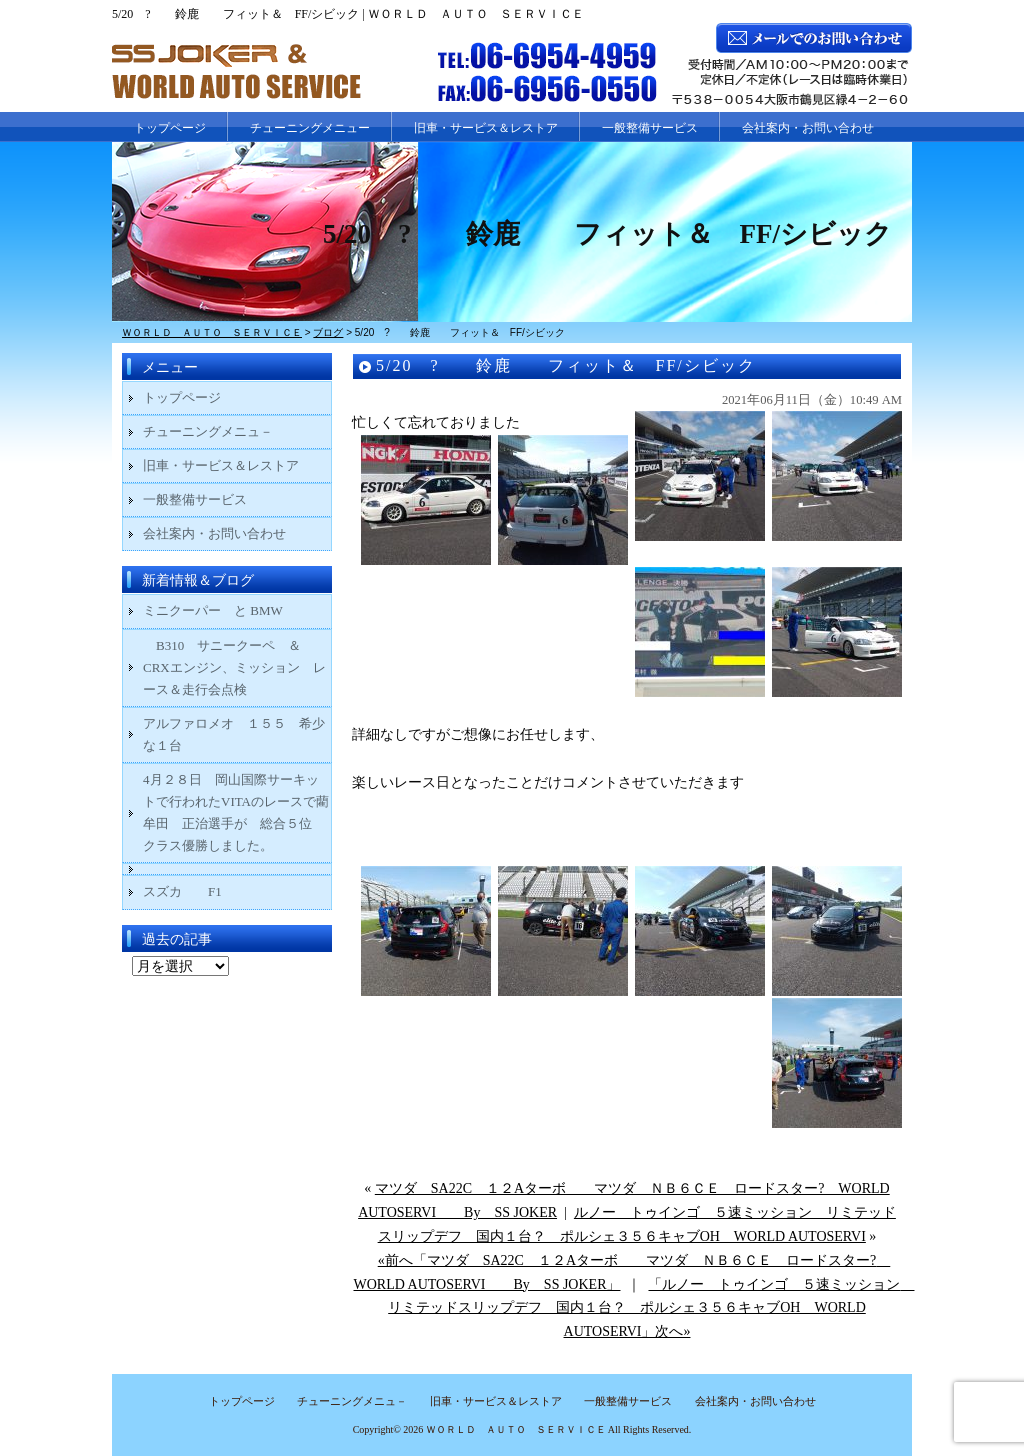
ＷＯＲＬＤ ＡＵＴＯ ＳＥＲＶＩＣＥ (516, 1429)
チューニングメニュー (310, 128)
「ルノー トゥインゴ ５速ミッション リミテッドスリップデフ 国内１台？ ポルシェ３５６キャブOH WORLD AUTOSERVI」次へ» (651, 1308)
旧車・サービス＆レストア (486, 128)
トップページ (170, 128)
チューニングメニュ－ (208, 431)
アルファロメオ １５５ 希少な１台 (234, 734)
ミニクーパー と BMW (213, 610)
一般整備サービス (650, 128)
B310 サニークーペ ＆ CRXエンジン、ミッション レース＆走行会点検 (234, 667)
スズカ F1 (195, 891)
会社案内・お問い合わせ (808, 128)
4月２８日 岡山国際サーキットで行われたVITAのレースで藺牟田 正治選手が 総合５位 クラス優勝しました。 (236, 812)
